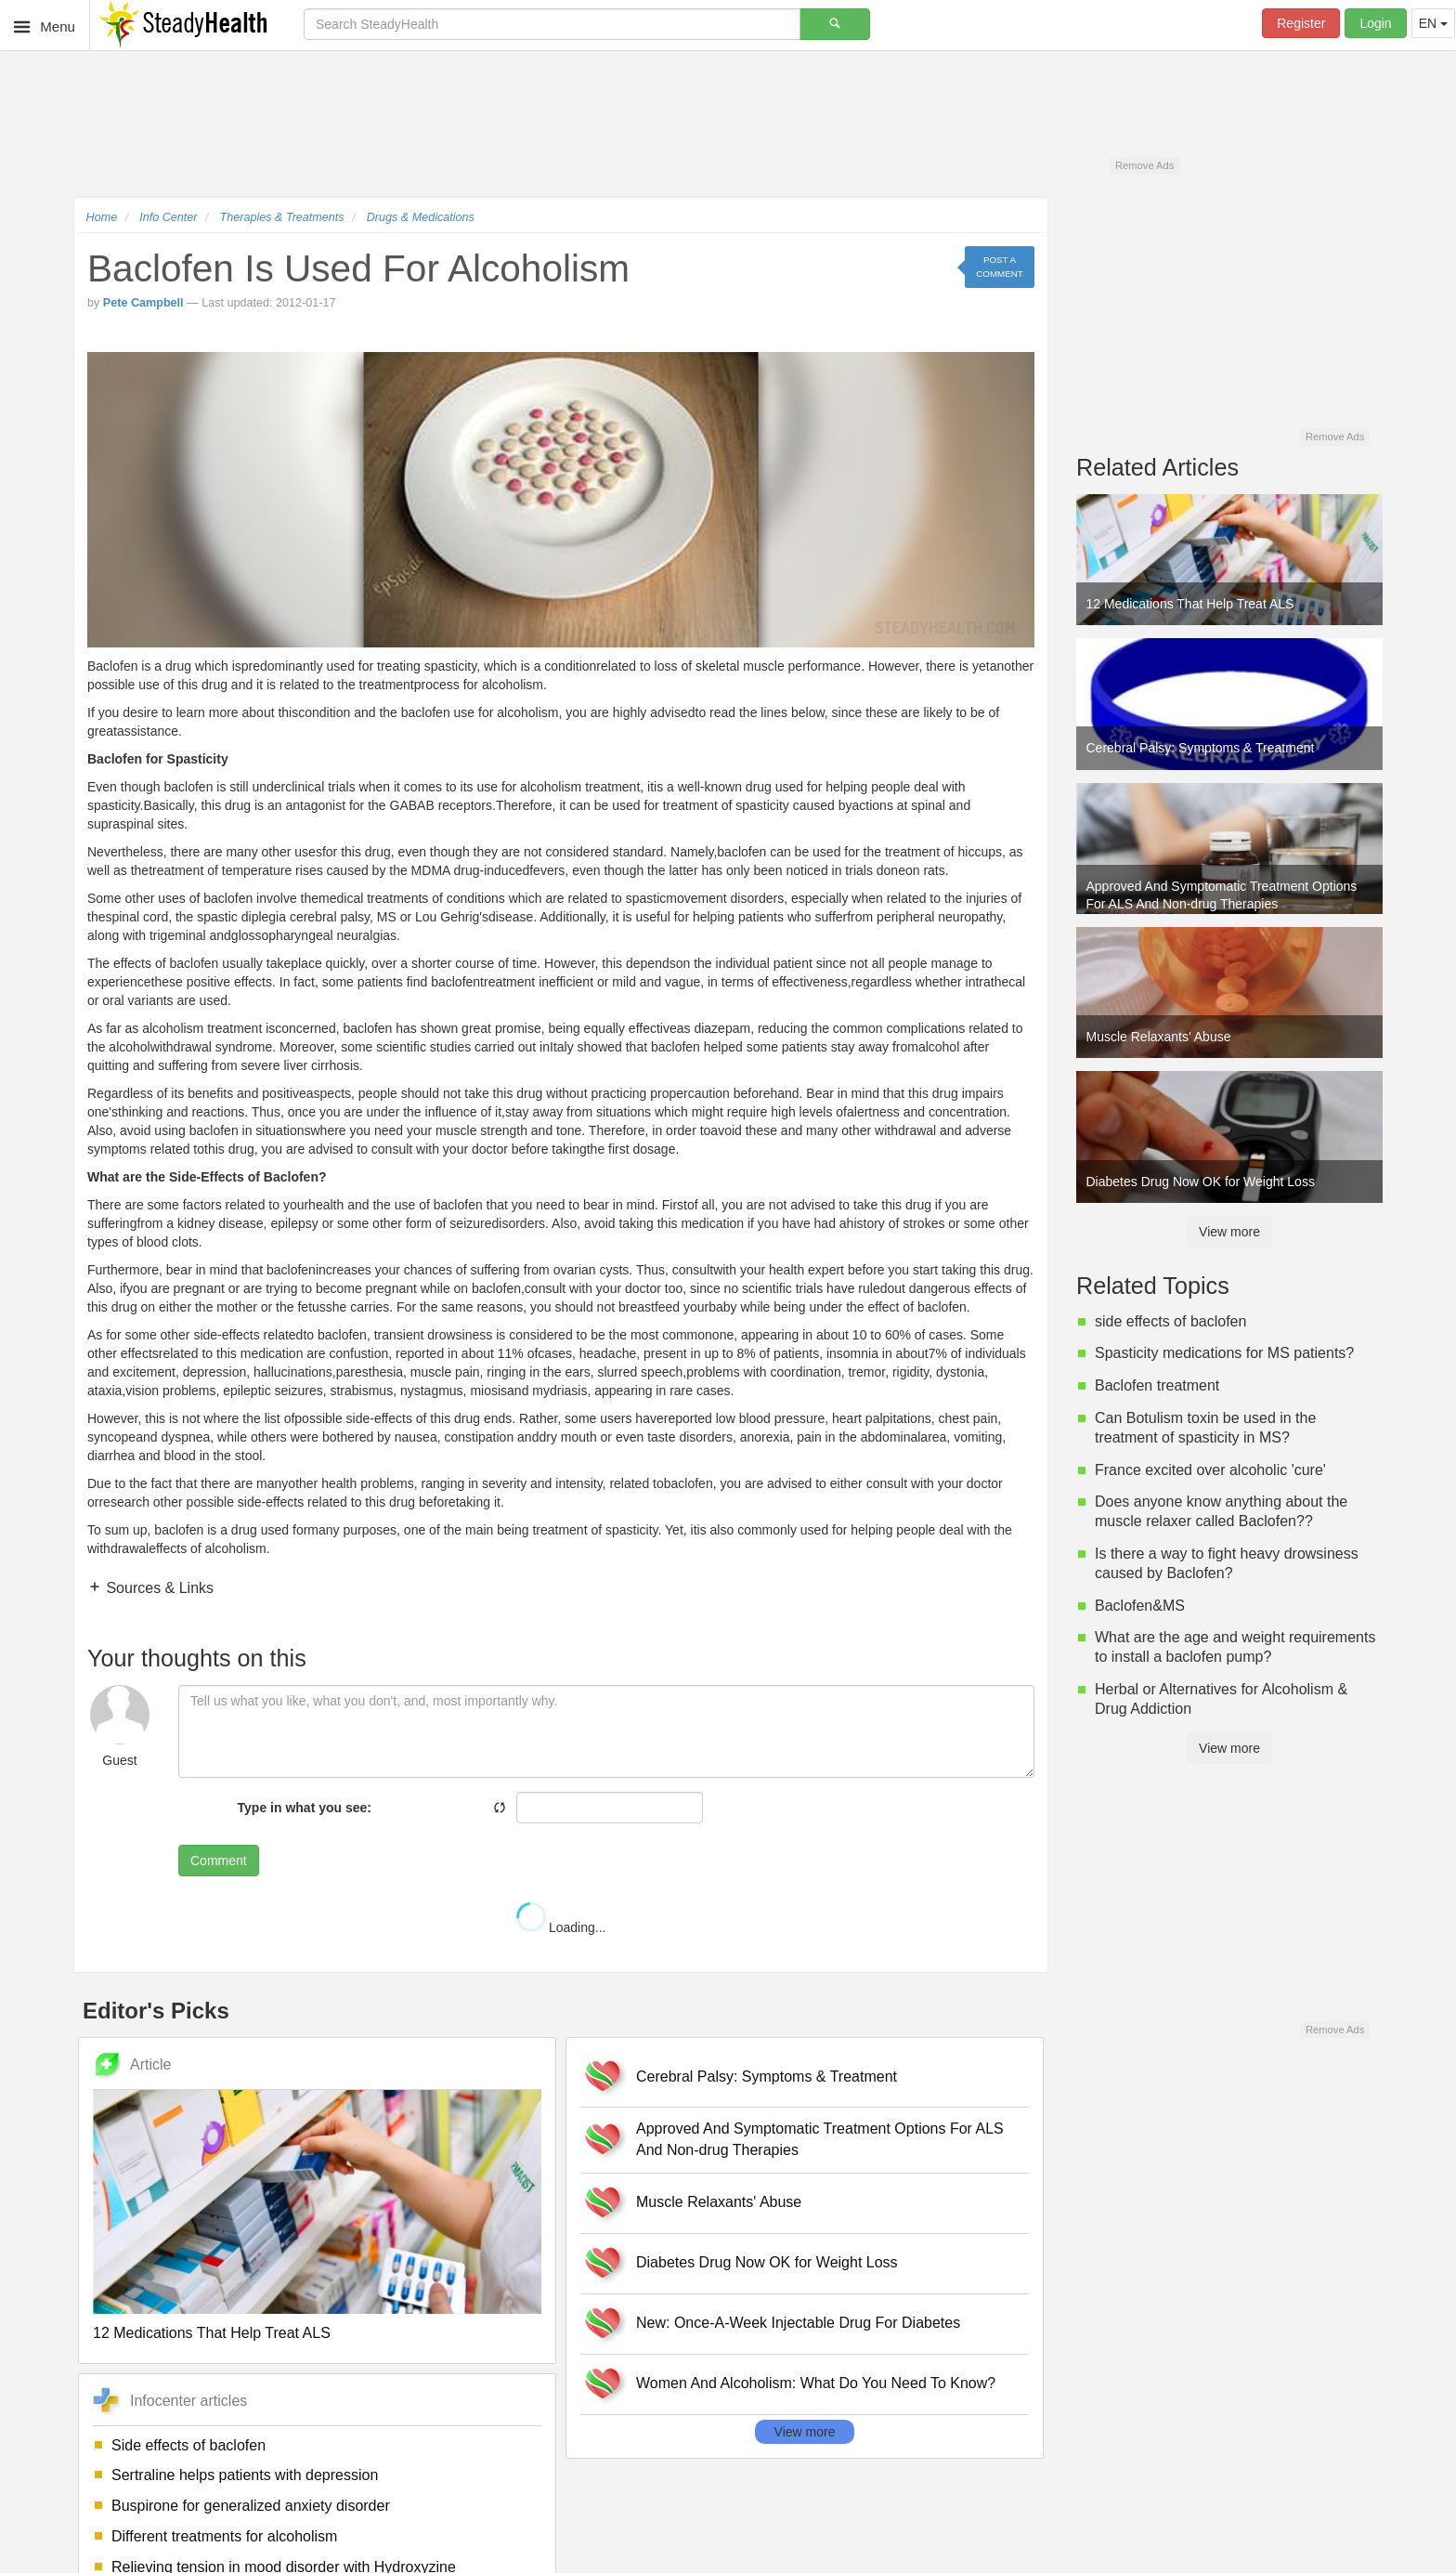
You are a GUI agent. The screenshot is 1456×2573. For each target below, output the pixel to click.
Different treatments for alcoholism (224, 2536)
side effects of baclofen (1170, 1321)
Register (1301, 23)
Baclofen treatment (1157, 1385)
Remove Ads (1144, 165)
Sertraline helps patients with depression (244, 2475)
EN (1433, 23)
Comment (218, 1860)
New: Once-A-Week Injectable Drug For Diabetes (798, 2323)
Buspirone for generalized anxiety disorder (250, 2506)
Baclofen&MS (1140, 1605)
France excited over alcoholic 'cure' (1210, 1470)
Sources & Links (158, 1588)
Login (1375, 23)
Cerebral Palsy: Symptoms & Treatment (766, 2076)
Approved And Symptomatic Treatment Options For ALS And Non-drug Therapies (820, 2139)
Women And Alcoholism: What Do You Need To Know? (815, 2383)
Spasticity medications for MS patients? (1224, 1353)
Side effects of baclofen (188, 2445)
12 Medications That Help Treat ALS (212, 2333)
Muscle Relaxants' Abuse (718, 2202)
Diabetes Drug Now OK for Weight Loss (767, 2262)
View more (805, 2431)
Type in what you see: (304, 1807)
